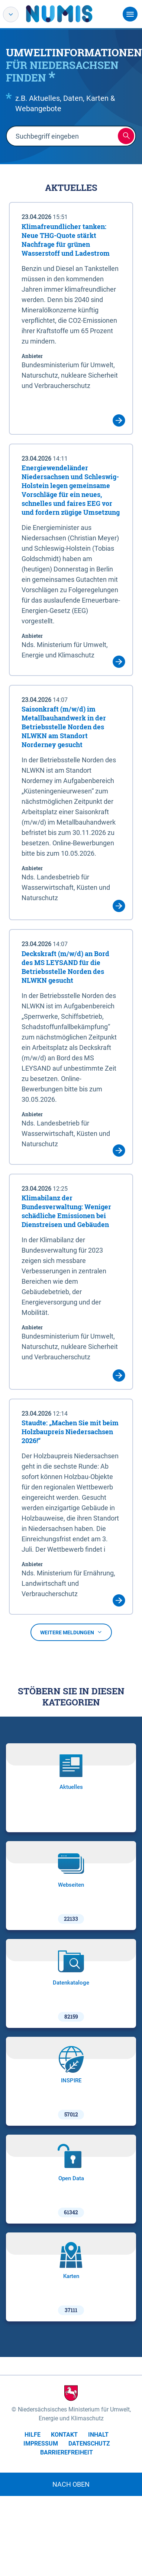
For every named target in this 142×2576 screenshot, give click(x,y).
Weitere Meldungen (71, 1632)
